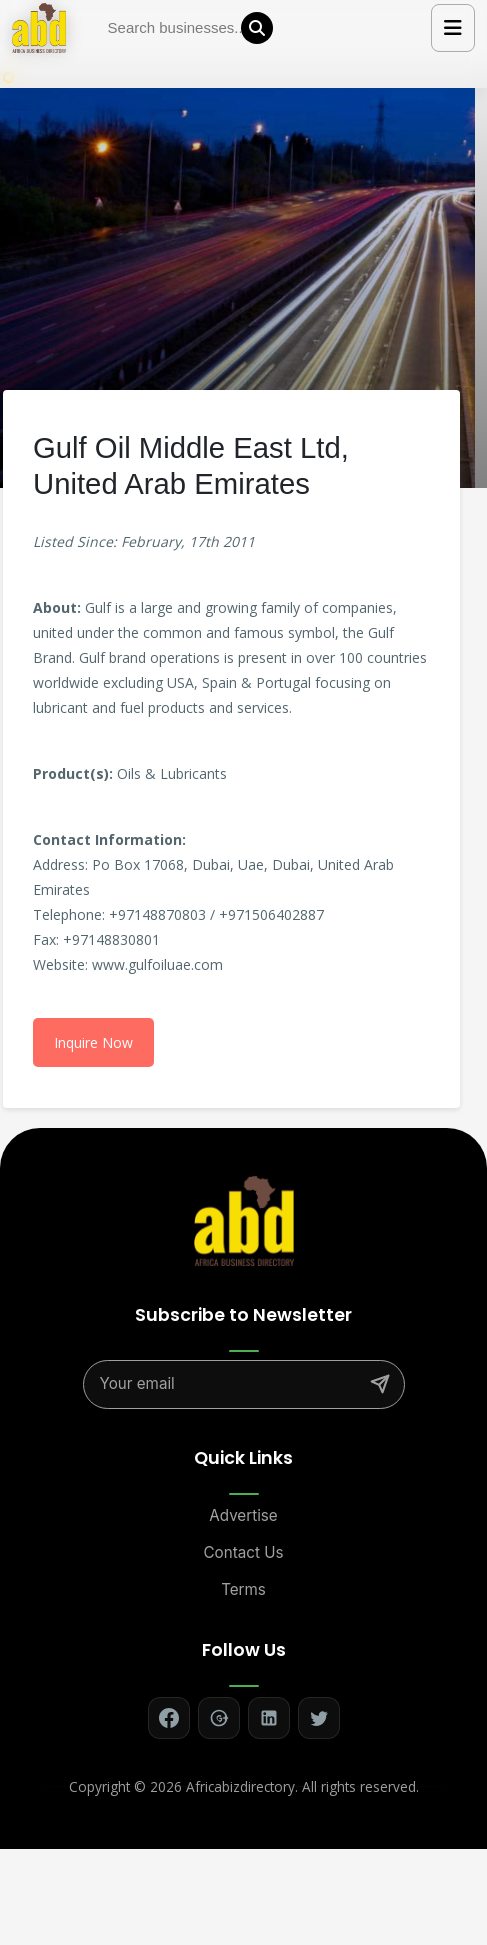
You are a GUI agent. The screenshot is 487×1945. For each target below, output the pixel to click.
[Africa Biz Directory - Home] (244, 1219)
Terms (243, 1589)
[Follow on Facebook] (169, 1718)
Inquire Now (93, 1042)
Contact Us (244, 1552)
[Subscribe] (380, 1384)
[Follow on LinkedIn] (269, 1718)
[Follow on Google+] (219, 1718)
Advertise (243, 1515)
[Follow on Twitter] (319, 1718)
